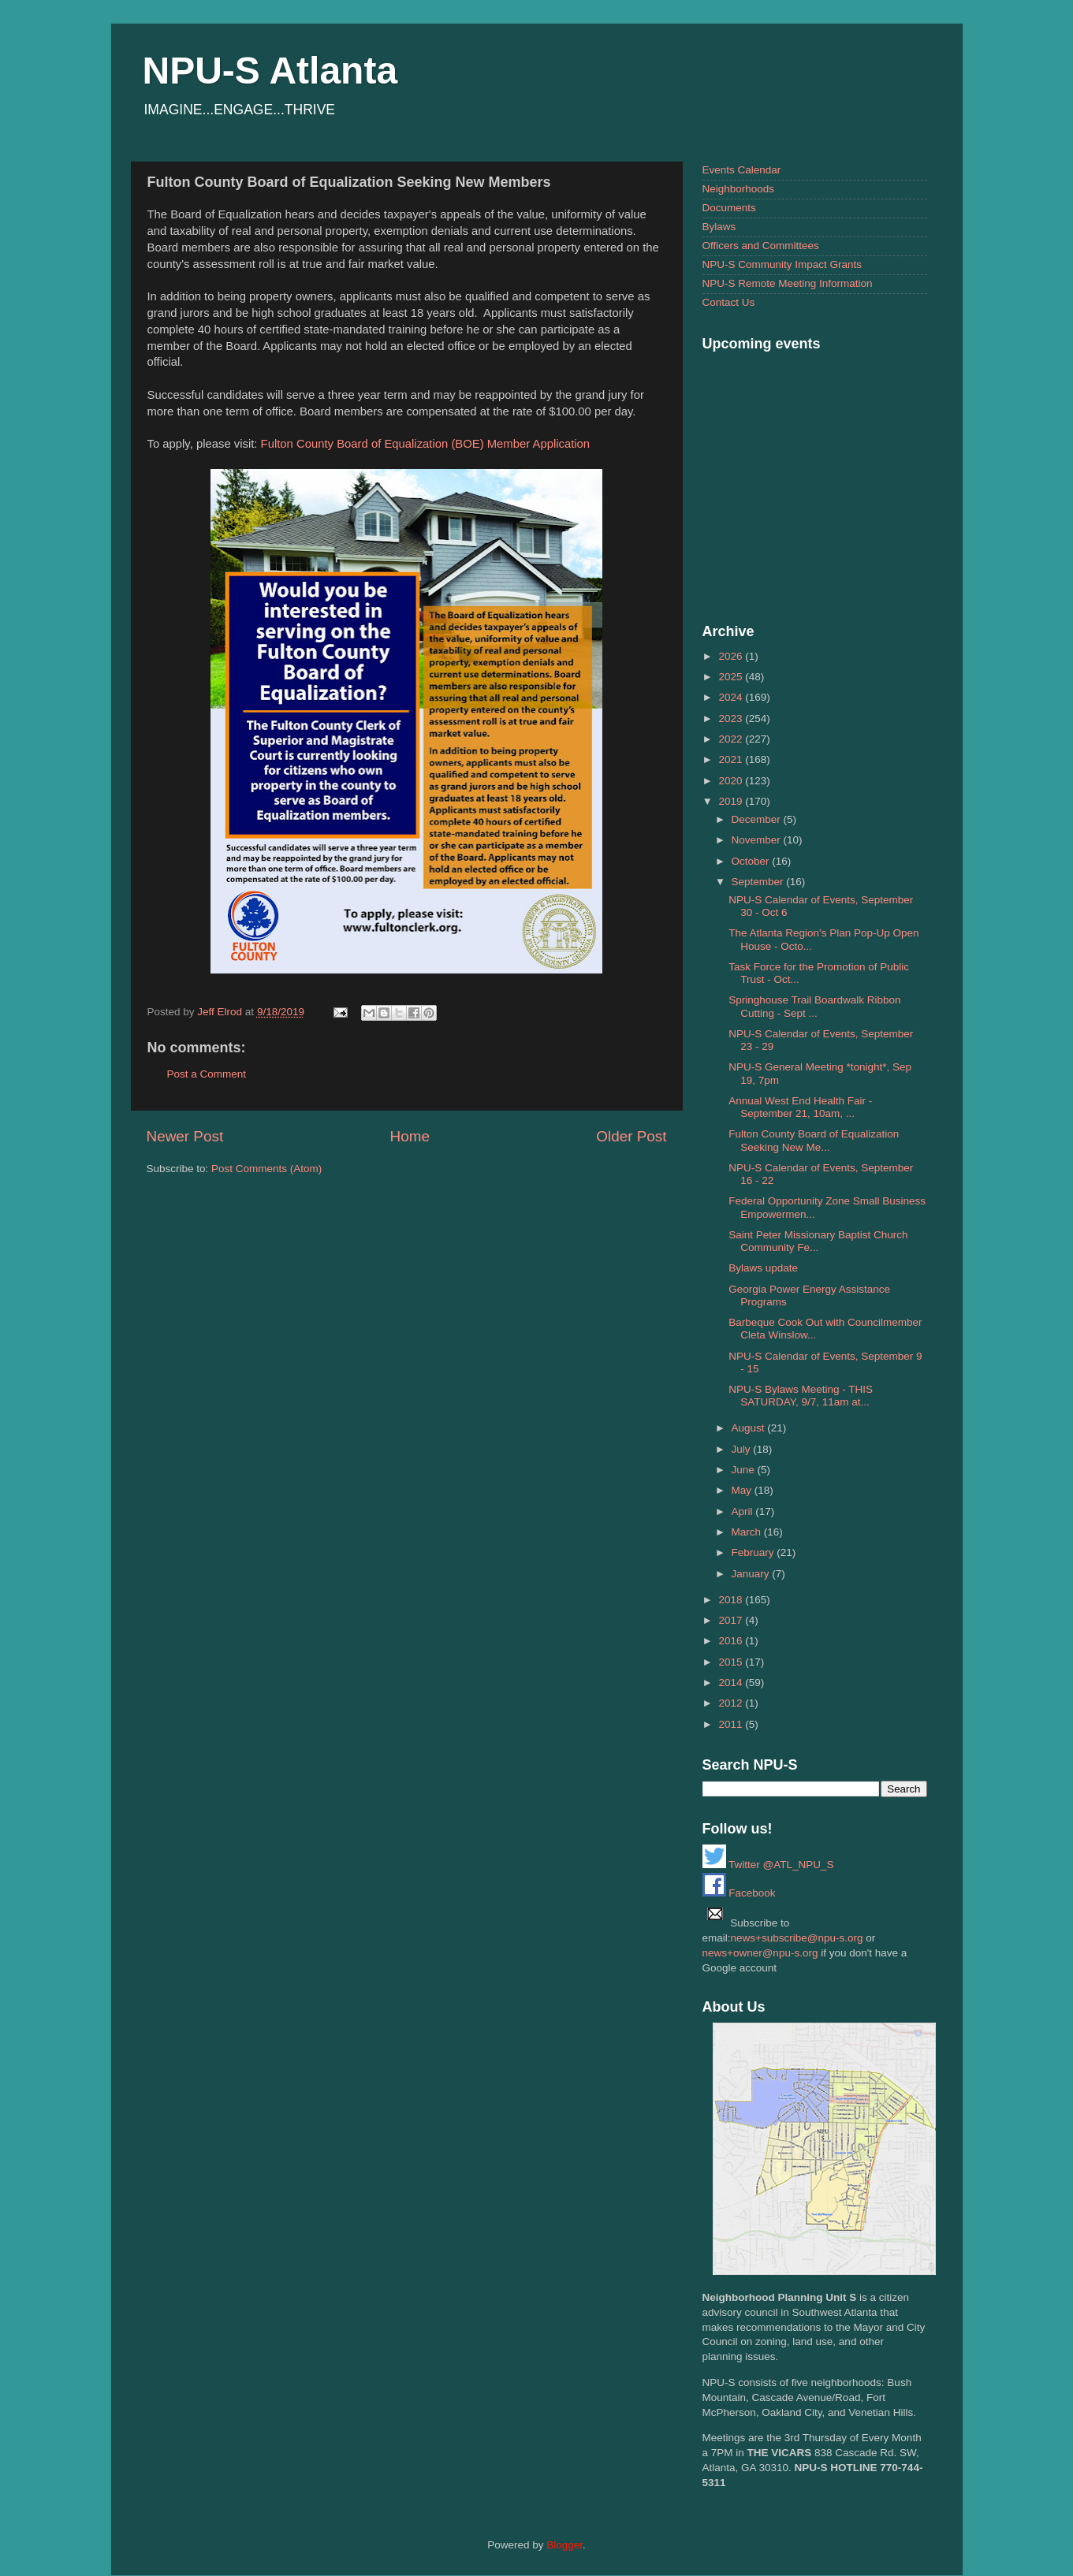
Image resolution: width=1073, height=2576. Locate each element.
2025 (731, 677)
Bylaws (719, 227)
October (752, 861)
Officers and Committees (760, 245)
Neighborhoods (738, 189)
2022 (731, 739)
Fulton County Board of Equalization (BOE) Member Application (426, 443)
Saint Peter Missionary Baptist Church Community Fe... (817, 1241)
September (759, 882)
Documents (729, 208)
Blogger (564, 2545)
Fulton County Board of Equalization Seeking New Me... (813, 1140)
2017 (731, 1620)
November (758, 840)
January (752, 1574)
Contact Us (728, 302)
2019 (731, 801)
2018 (731, 1600)
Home (410, 1136)
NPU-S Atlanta (270, 70)
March (748, 1532)
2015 (731, 1662)
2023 (731, 718)
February (754, 1552)
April (744, 1511)
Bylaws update (763, 1268)
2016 (731, 1641)
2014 (731, 1682)
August (750, 1428)
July (743, 1449)
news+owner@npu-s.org (760, 1953)
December (758, 819)
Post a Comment (207, 1074)
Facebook (739, 1893)
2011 (731, 1724)
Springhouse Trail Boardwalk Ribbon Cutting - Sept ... (814, 1006)
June (745, 1470)
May (743, 1490)
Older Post (631, 1136)
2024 (731, 697)
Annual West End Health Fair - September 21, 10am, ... (800, 1107)
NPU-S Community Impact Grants (782, 264)
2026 (731, 656)
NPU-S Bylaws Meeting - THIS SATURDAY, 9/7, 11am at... (800, 1395)
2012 (731, 1703)
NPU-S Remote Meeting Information (787, 283)
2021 (731, 759)
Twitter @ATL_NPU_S (768, 1865)
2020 (731, 781)
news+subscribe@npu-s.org (797, 1938)
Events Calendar (741, 170)
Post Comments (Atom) (266, 1168)
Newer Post (185, 1136)
